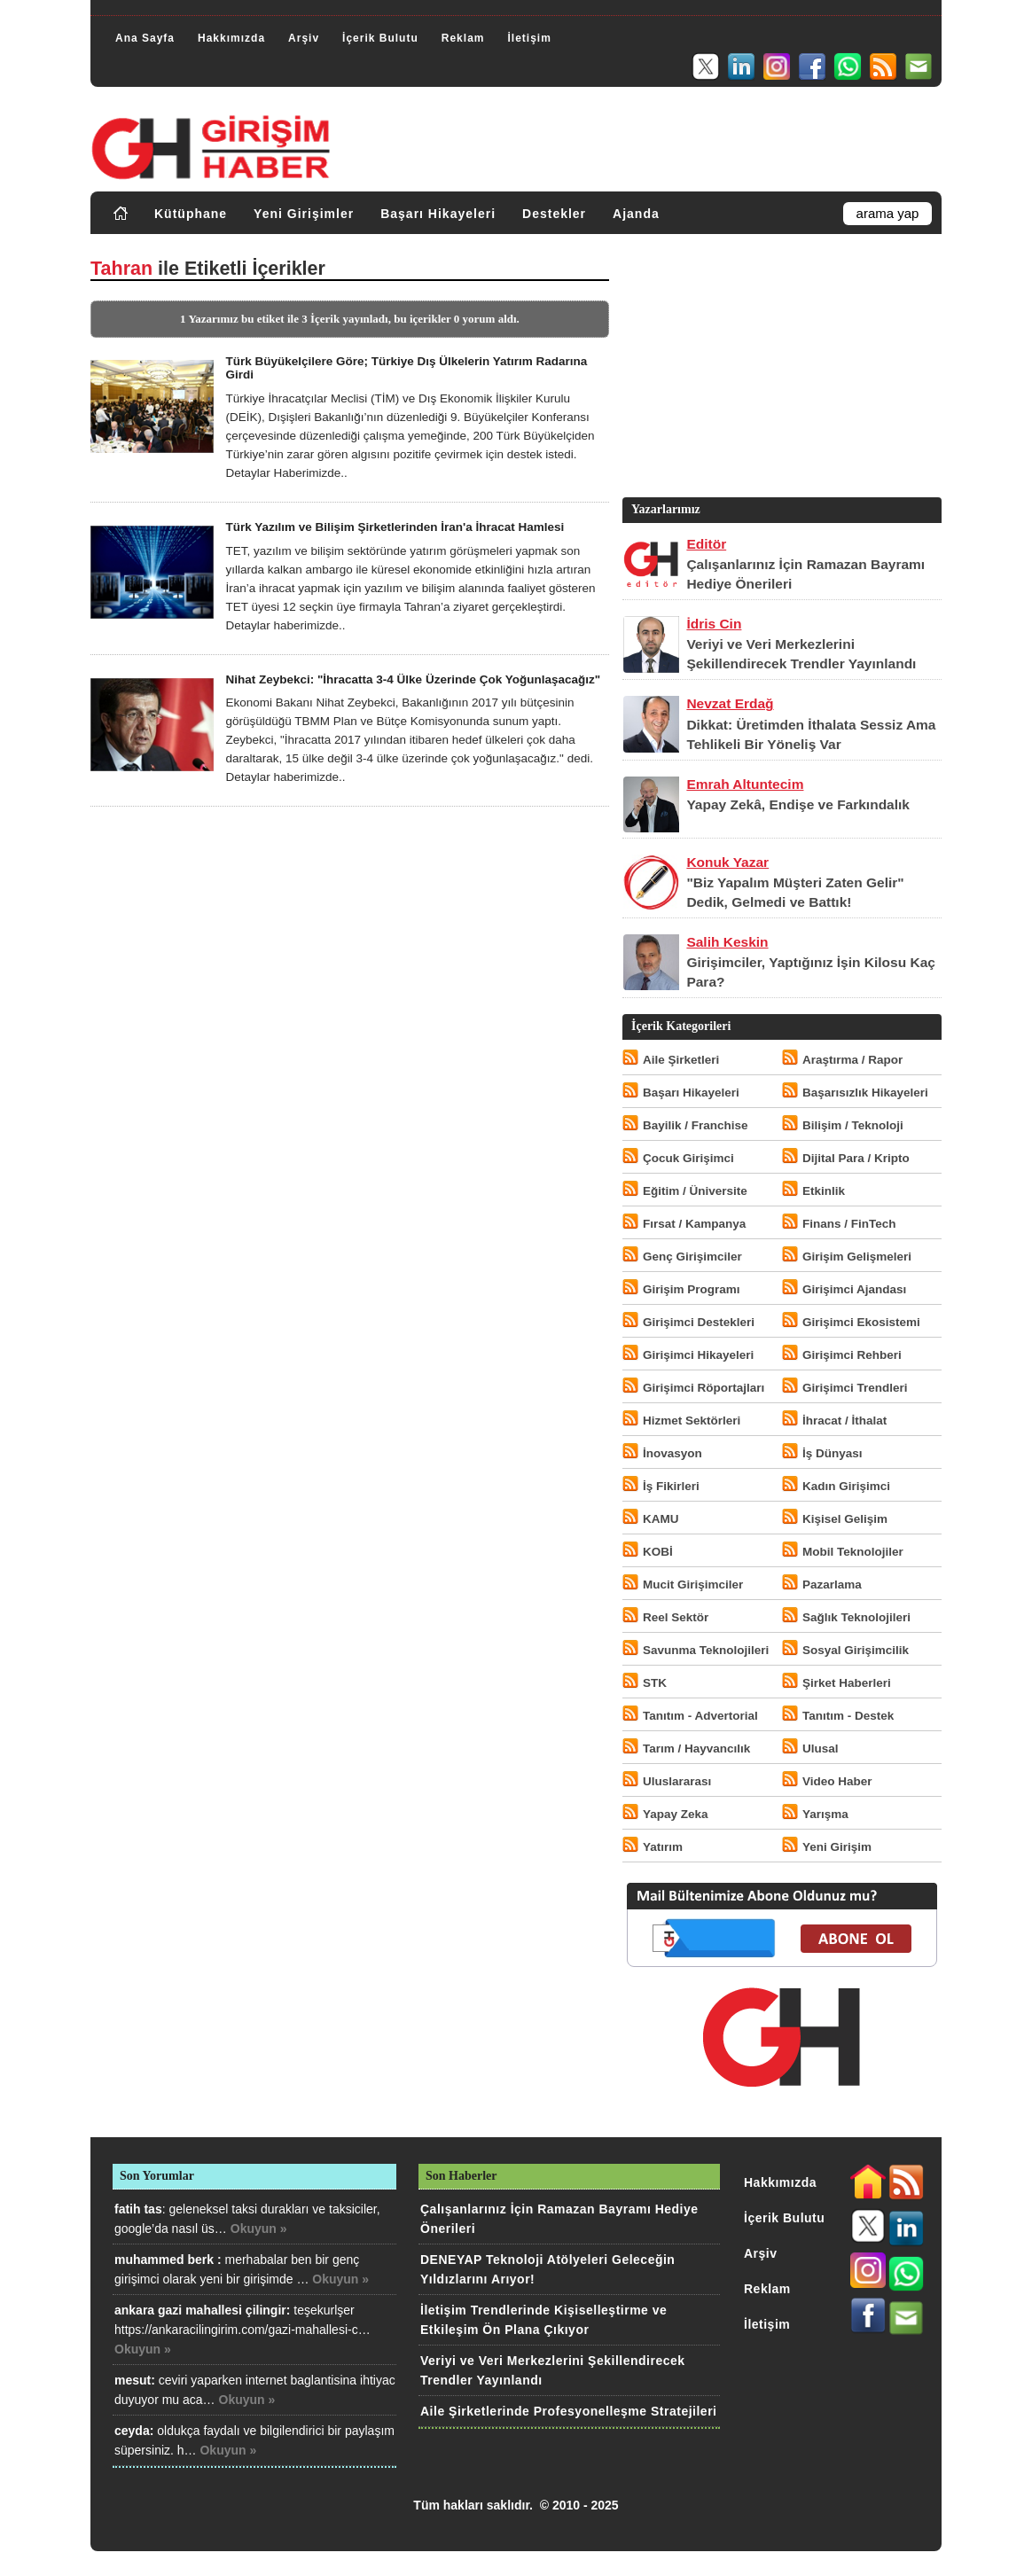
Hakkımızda (231, 38)
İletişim (529, 38)
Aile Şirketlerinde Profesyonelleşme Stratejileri (568, 2411)
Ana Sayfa (145, 38)
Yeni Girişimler (304, 214)
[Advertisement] (780, 369)
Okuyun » (259, 2228)
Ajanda (636, 214)
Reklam (463, 38)
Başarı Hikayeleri (438, 214)
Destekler (554, 214)
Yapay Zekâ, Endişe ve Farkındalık (798, 804)
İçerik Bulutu (380, 38)
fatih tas (138, 2209)
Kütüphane (190, 214)
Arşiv (303, 38)
